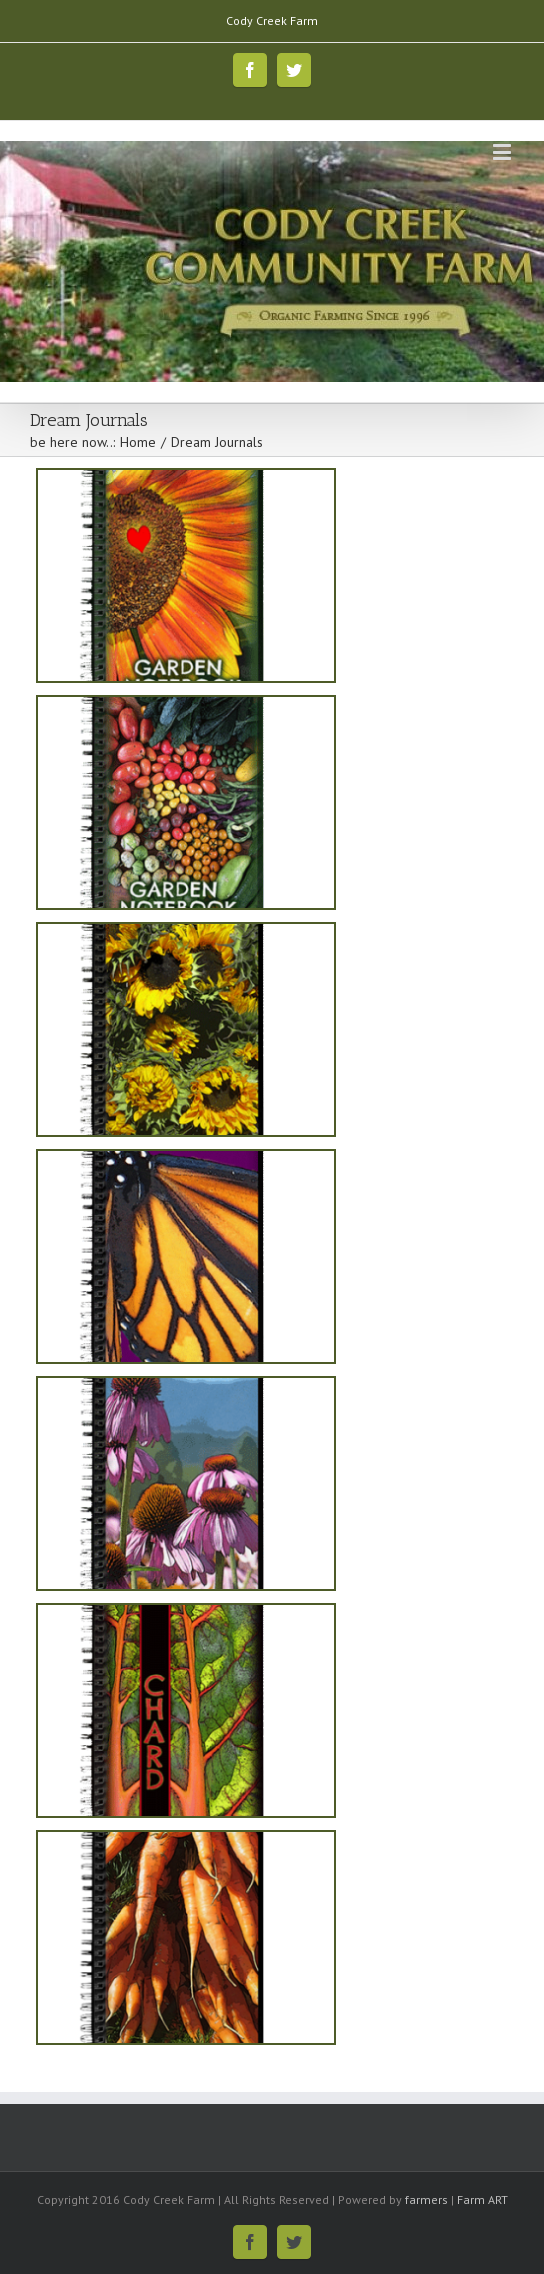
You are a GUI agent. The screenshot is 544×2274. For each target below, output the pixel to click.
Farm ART (482, 2199)
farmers (426, 2199)
